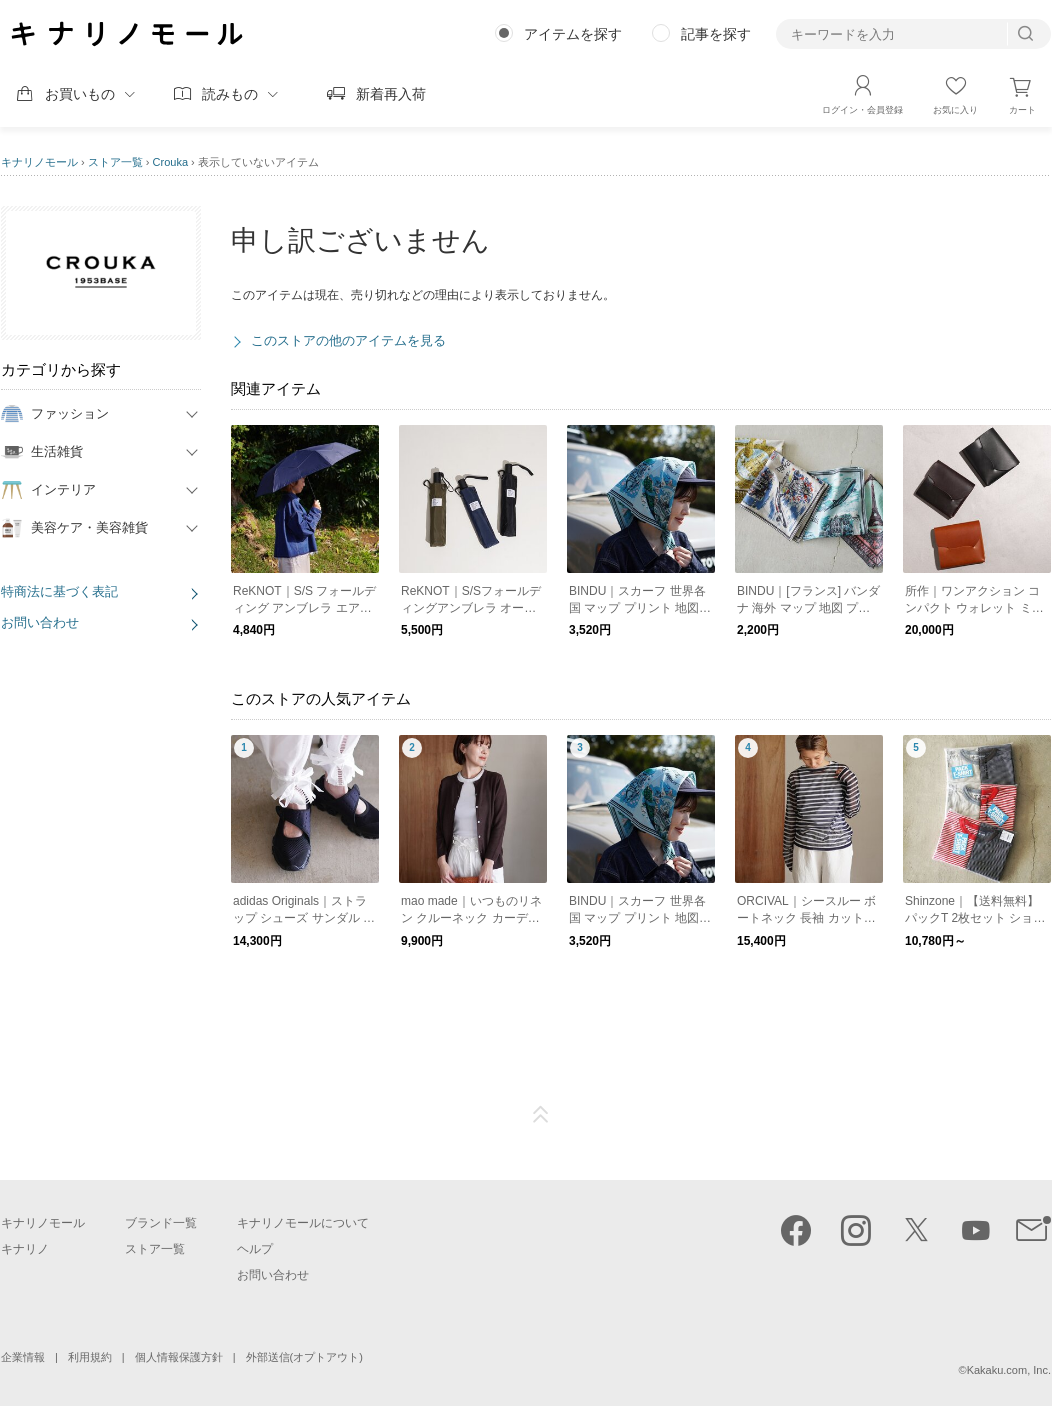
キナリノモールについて (303, 1223)
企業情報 (23, 1357)
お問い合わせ (40, 622)
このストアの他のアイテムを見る (348, 340)
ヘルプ (255, 1249)
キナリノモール (39, 162)
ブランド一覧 (161, 1223)
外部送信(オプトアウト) (304, 1357)
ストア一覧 (115, 162)
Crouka (170, 162)
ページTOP (541, 1115)
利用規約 (90, 1357)
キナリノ (25, 1249)
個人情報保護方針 (179, 1357)
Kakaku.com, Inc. (1009, 1370)
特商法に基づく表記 (59, 591)
